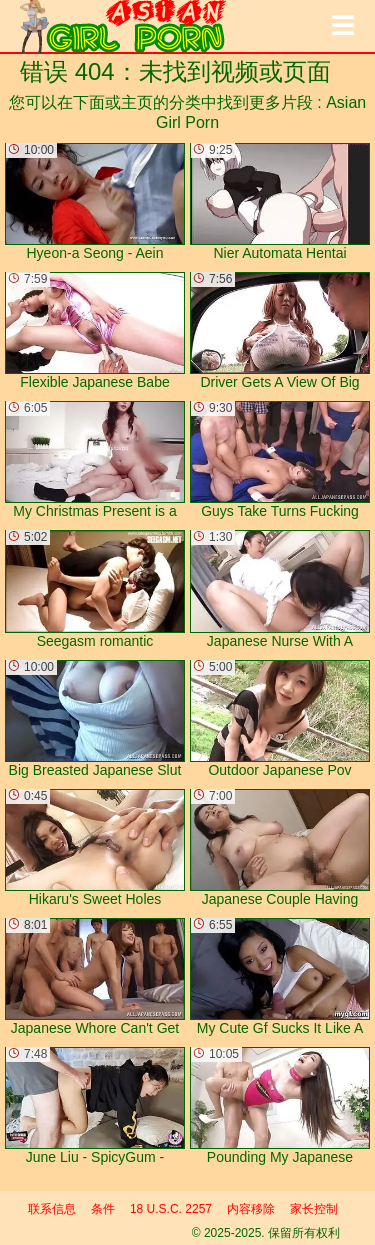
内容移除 (251, 1209)
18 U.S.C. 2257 (171, 1209)
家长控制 (314, 1209)
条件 (103, 1209)
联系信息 (52, 1209)
